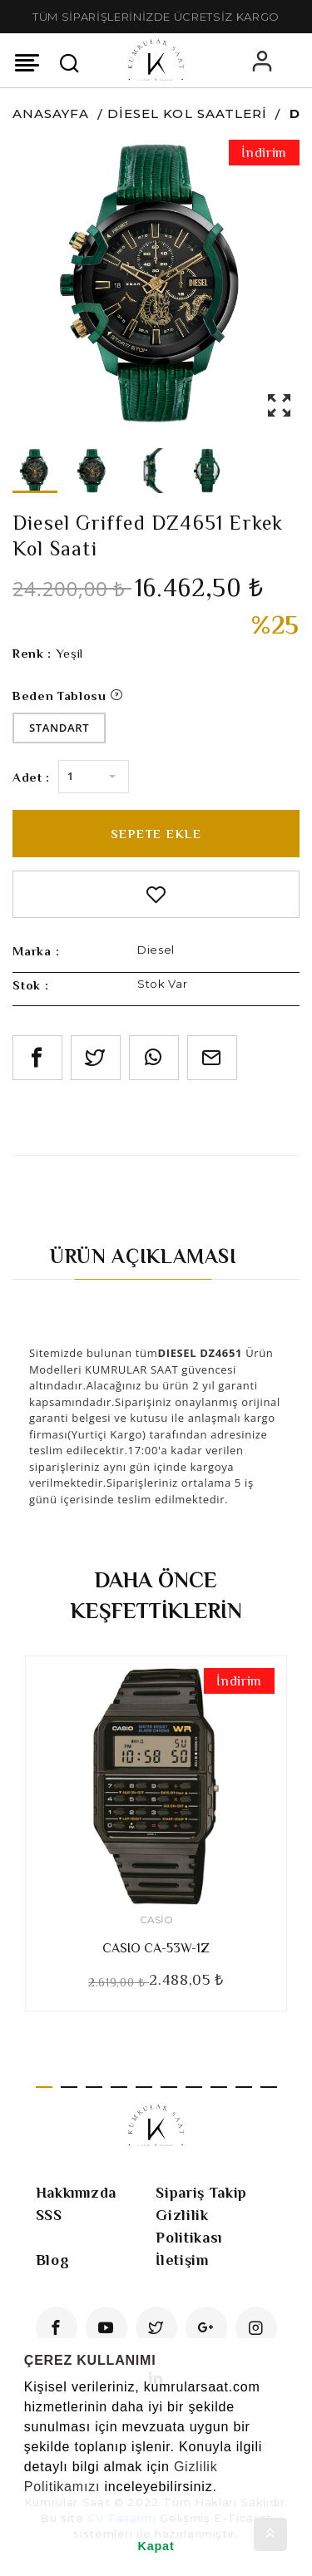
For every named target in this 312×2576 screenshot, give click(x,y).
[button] (26, 2507)
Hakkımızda (76, 2192)
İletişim (182, 2260)
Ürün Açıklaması (143, 1256)
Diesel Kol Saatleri (187, 113)
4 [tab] (119, 2087)
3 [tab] (94, 2087)
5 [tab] (144, 2087)
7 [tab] (194, 2087)
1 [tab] (44, 2087)
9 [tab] (243, 2087)
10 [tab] (268, 2087)
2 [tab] (69, 2087)
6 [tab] (169, 2087)
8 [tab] (218, 2087)
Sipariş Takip (201, 2192)
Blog (53, 2260)
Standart (59, 727)
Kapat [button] (156, 2546)
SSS (49, 2215)
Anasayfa (50, 113)
